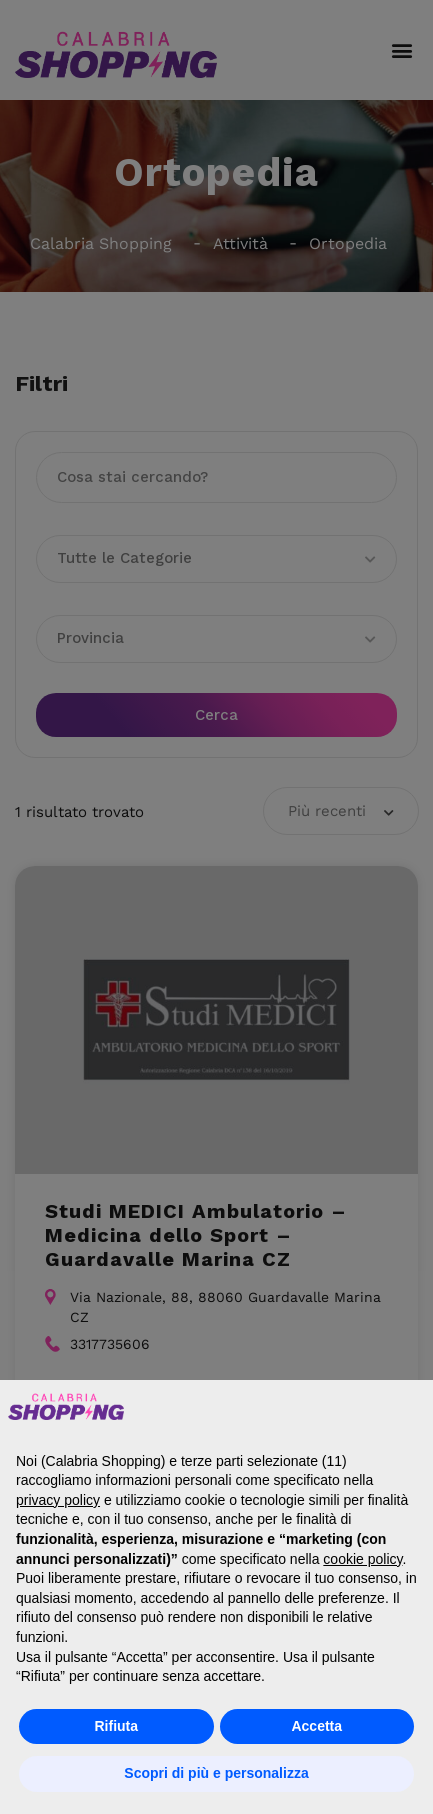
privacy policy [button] (58, 1500)
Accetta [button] (316, 1726)
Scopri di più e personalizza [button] (216, 1773)
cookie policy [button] (362, 1559)
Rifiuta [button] (116, 1726)
